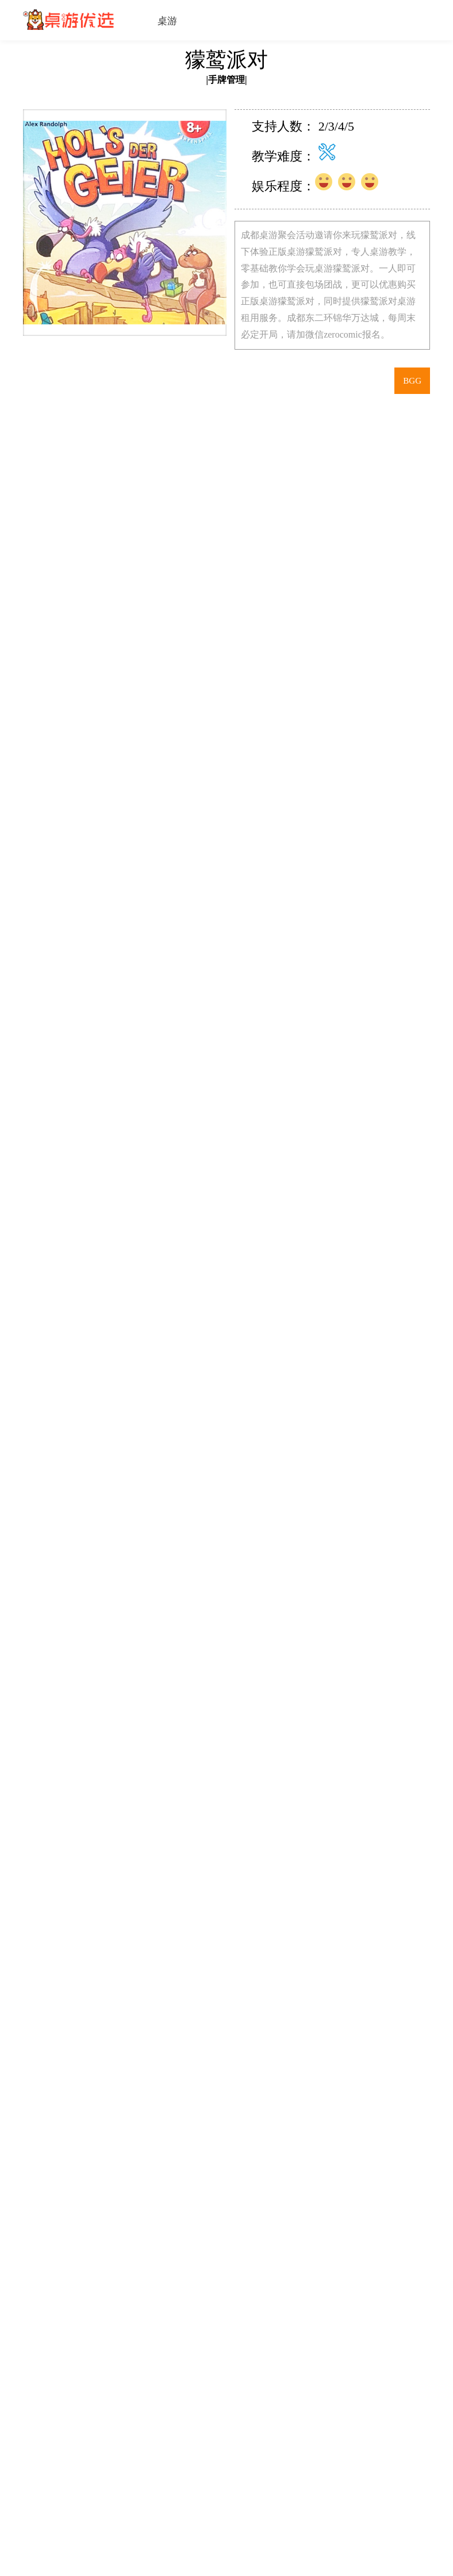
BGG (412, 380)
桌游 (167, 21)
